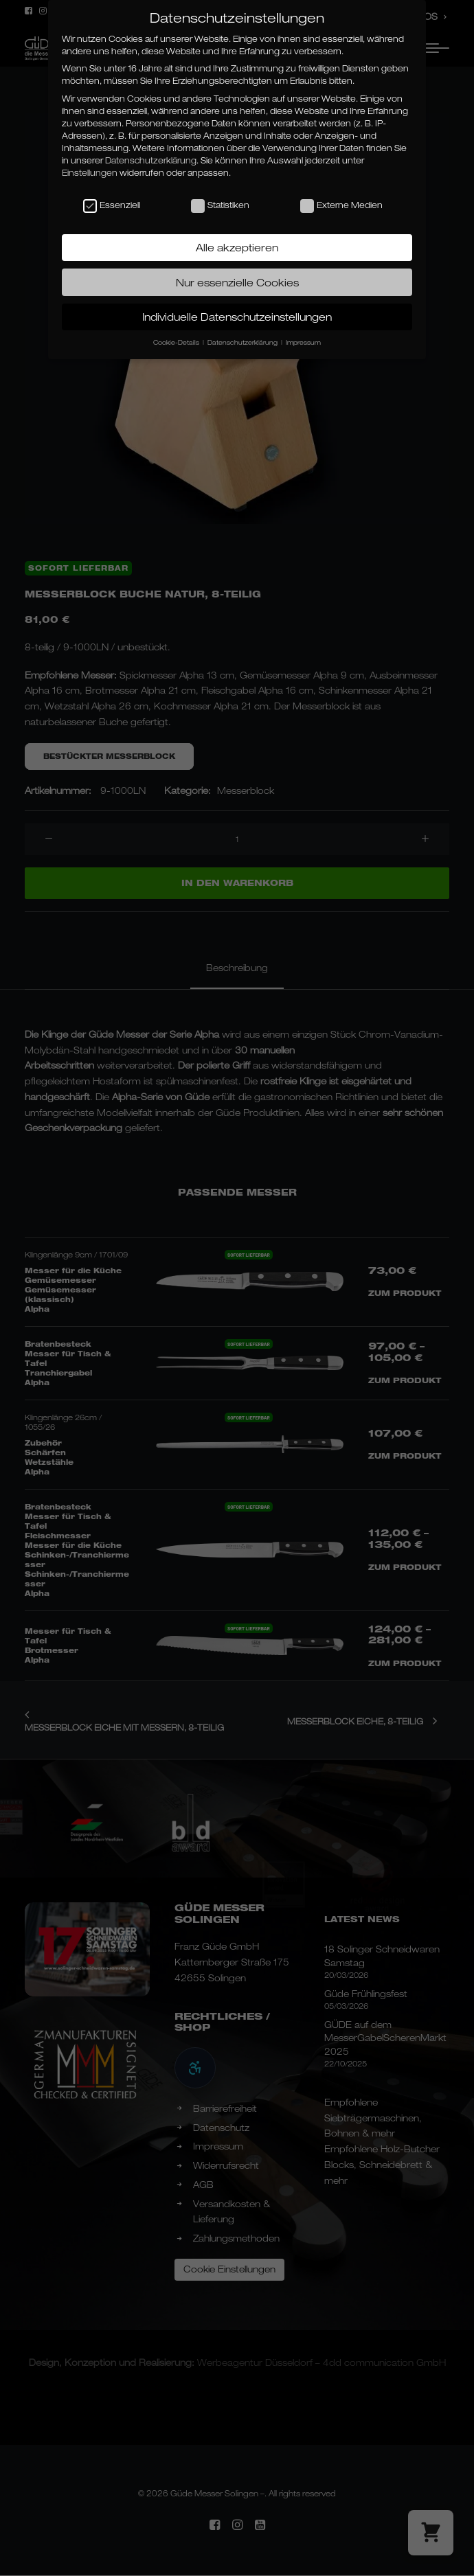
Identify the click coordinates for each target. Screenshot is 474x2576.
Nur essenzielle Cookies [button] (237, 282)
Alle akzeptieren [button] (237, 247)
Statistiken (220, 205)
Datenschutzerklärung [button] (243, 342)
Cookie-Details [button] (177, 342)
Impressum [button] (303, 342)
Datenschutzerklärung (150, 160)
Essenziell (111, 205)
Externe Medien (341, 205)
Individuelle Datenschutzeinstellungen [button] (237, 316)
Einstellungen (89, 173)
